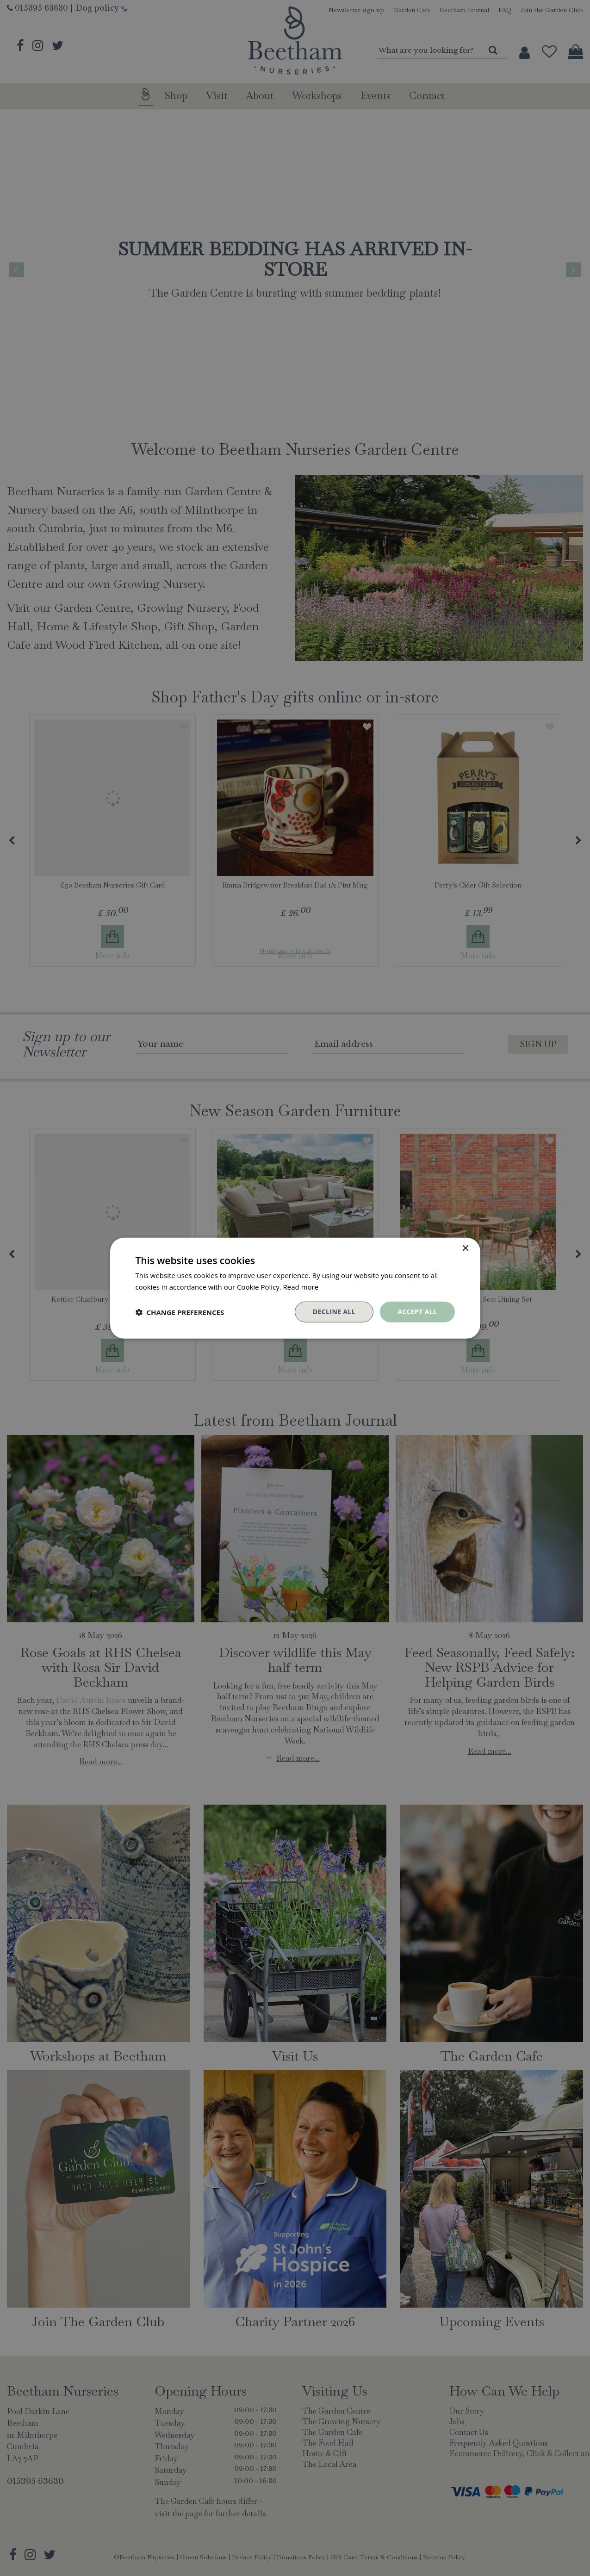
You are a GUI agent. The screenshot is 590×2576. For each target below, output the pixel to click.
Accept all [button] (417, 1311)
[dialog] (295, 1288)
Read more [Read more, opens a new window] (301, 1286)
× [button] (465, 1248)
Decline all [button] (334, 1311)
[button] (180, 1312)
